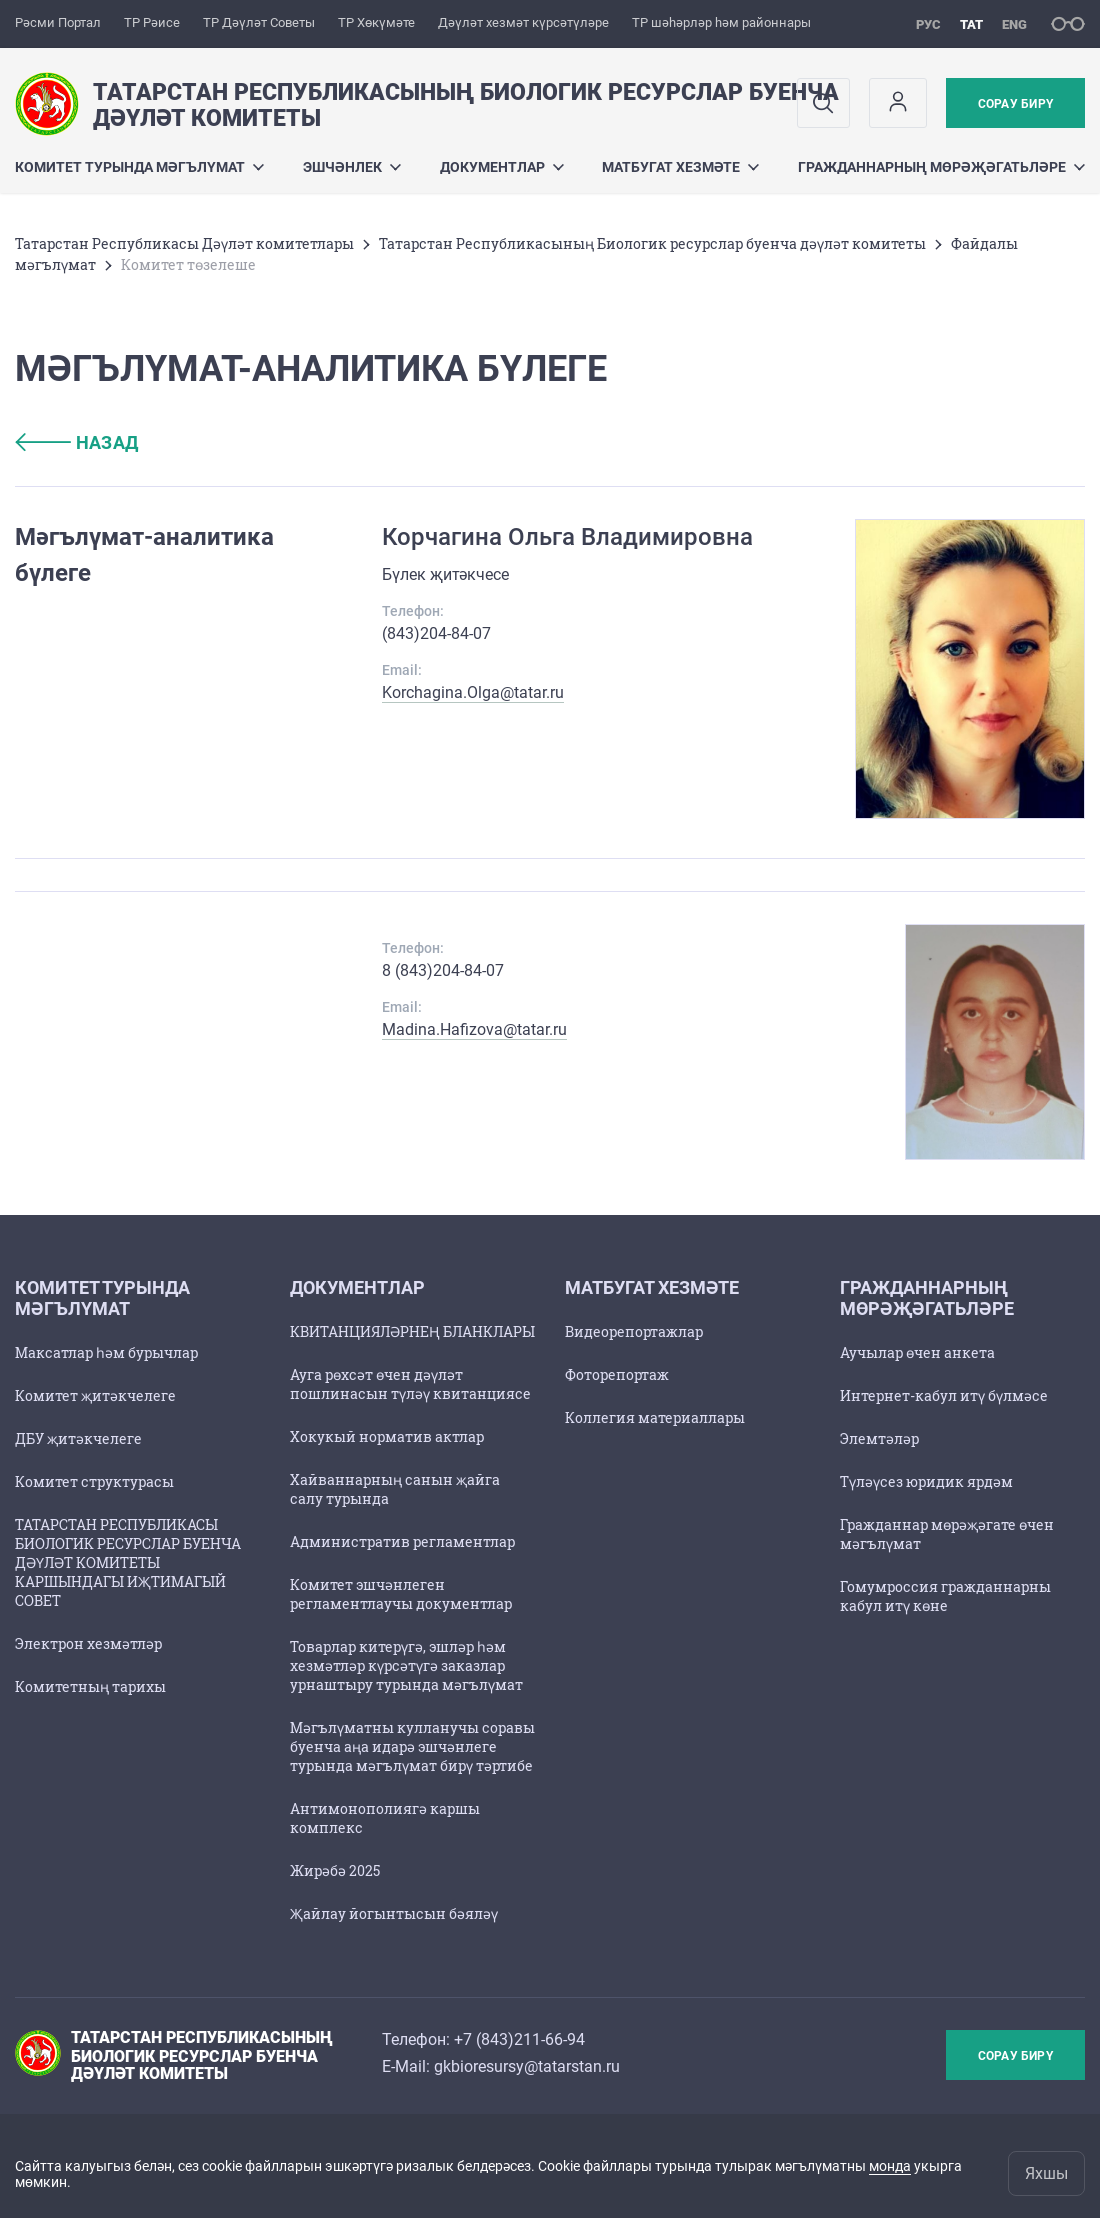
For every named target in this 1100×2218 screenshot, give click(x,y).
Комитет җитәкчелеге (95, 1395)
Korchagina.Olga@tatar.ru (473, 692)
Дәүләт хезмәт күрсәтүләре (523, 22)
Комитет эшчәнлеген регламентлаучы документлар (401, 1594)
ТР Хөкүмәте (376, 22)
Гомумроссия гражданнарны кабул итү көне (945, 1596)
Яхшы (1046, 2173)
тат (971, 24)
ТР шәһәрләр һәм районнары (721, 22)
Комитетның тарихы (90, 1686)
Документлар (502, 167)
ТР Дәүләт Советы (259, 22)
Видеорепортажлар (634, 1331)
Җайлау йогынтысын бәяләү (394, 1913)
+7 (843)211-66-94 (519, 2039)
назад (77, 442)
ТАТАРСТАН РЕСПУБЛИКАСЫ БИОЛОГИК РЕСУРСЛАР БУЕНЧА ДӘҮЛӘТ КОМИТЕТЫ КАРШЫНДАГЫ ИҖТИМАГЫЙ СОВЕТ (128, 1562)
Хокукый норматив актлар (387, 1436)
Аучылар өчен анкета (917, 1352)
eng (1014, 24)
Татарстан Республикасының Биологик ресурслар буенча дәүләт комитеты (652, 243)
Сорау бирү (1015, 104)
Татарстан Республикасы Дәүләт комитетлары (184, 243)
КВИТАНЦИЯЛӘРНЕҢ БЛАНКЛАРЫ (412, 1331)
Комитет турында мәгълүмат (139, 167)
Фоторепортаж (617, 1374)
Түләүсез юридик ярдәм (926, 1481)
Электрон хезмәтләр (88, 1643)
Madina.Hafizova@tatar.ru (474, 1029)
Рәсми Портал (58, 22)
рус (928, 24)
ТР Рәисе (152, 22)
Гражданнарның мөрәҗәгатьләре (941, 167)
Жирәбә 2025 (335, 1870)
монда (890, 2166)
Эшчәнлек (352, 167)
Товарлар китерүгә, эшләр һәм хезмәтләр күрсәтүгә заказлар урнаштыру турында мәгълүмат (406, 1665)
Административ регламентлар (402, 1541)
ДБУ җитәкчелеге (78, 1438)
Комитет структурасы (94, 1481)
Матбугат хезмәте (680, 167)
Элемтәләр (879, 1438)
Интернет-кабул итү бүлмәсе (944, 1395)
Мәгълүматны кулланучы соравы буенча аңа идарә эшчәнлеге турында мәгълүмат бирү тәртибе (412, 1746)
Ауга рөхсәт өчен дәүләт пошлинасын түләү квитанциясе (410, 1384)
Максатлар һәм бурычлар (106, 1352)
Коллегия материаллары (655, 1417)
